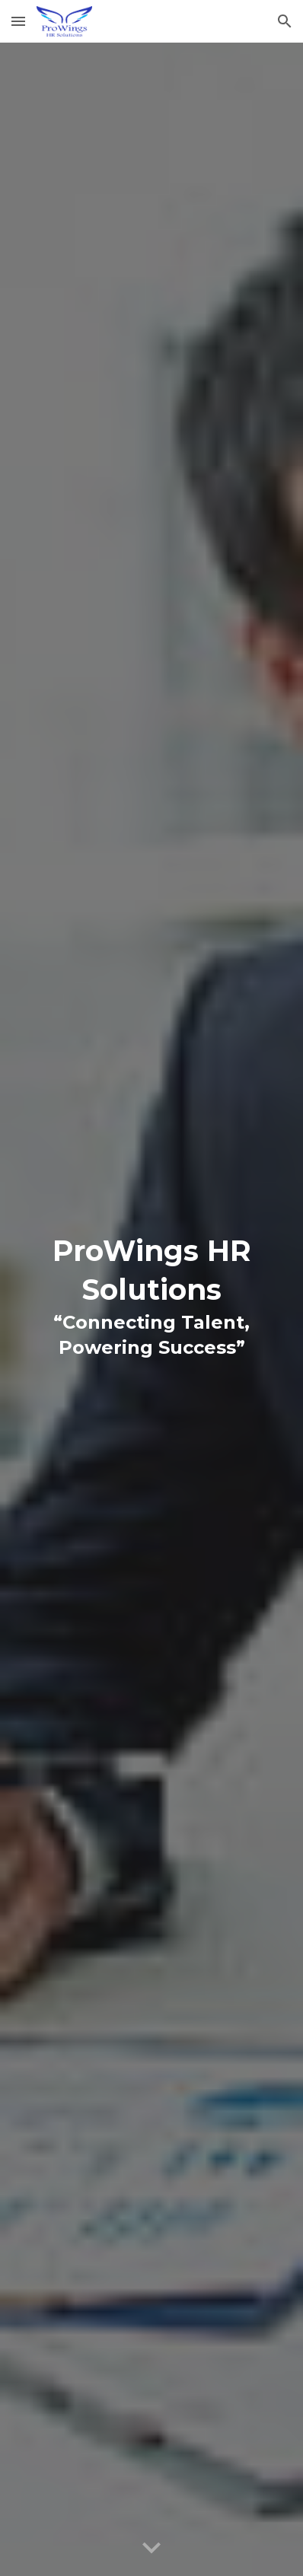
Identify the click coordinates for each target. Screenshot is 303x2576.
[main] (152, 1309)
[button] (18, 21)
